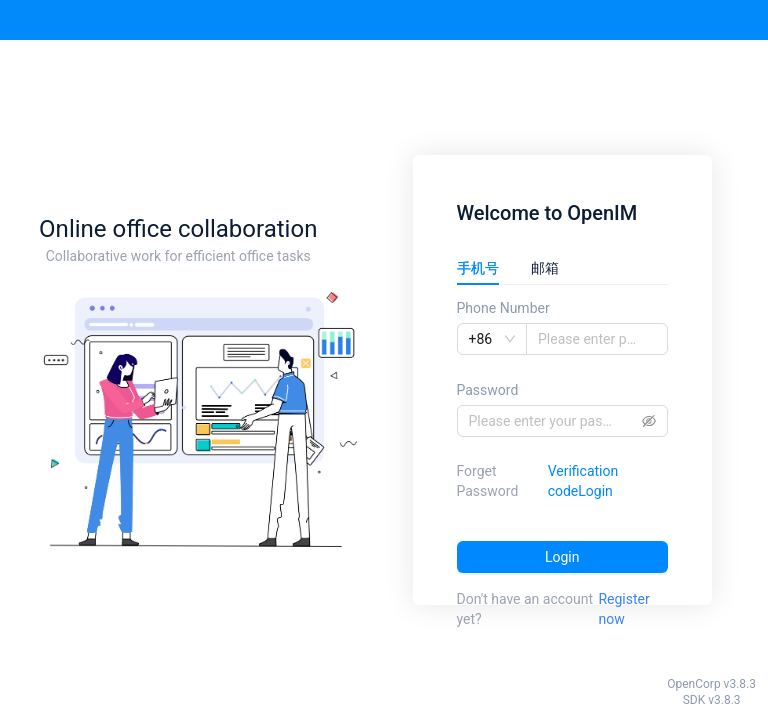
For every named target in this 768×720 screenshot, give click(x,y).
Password (488, 390)
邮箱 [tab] (545, 268)
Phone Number (503, 308)
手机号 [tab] (478, 268)
